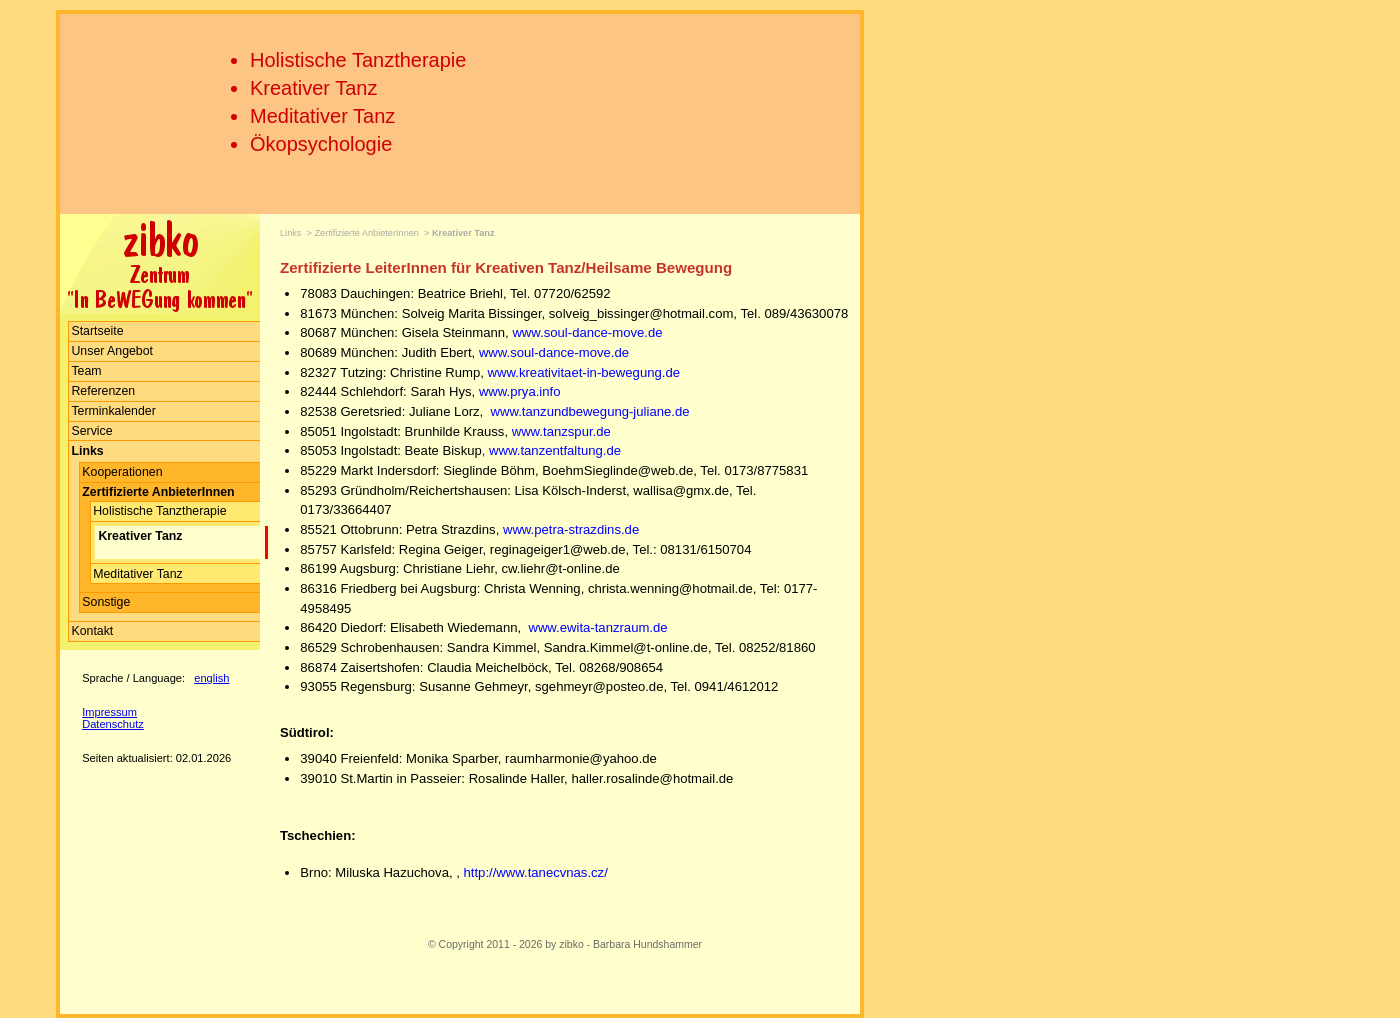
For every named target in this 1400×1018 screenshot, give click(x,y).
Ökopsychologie (321, 144)
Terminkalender (113, 411)
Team (86, 371)
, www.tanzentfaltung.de (551, 450)
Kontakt (92, 631)
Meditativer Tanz (322, 116)
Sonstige (106, 602)
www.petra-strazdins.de (571, 529)
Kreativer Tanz (313, 88)
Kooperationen (122, 472)
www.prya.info (520, 391)
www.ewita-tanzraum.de (596, 627)
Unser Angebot (112, 351)
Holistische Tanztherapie (358, 60)
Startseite (97, 331)
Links (290, 233)
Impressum (109, 712)
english (211, 678)
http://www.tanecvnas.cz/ (536, 872)
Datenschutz (113, 724)
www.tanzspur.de (561, 431)
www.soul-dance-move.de (587, 332)
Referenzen (103, 391)
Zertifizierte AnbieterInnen (366, 233)
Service (91, 431)
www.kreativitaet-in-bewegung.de (584, 372)
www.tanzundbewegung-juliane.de (590, 411)
